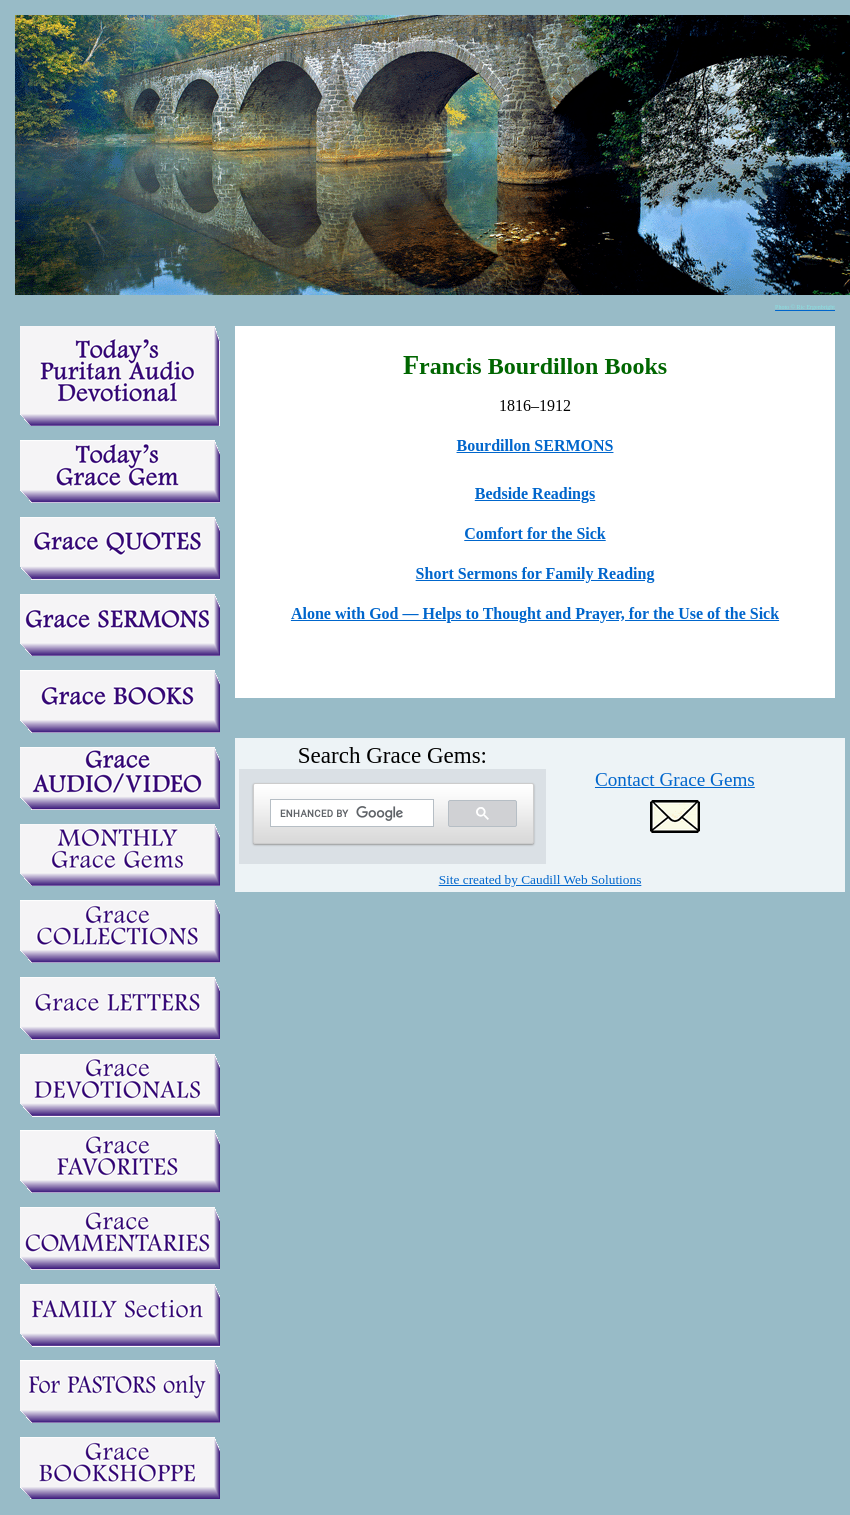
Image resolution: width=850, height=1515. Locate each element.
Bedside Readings (535, 493)
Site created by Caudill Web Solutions (540, 879)
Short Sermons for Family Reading (535, 573)
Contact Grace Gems (675, 779)
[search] (350, 813)
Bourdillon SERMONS (535, 445)
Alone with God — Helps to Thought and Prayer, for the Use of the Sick (535, 613)
